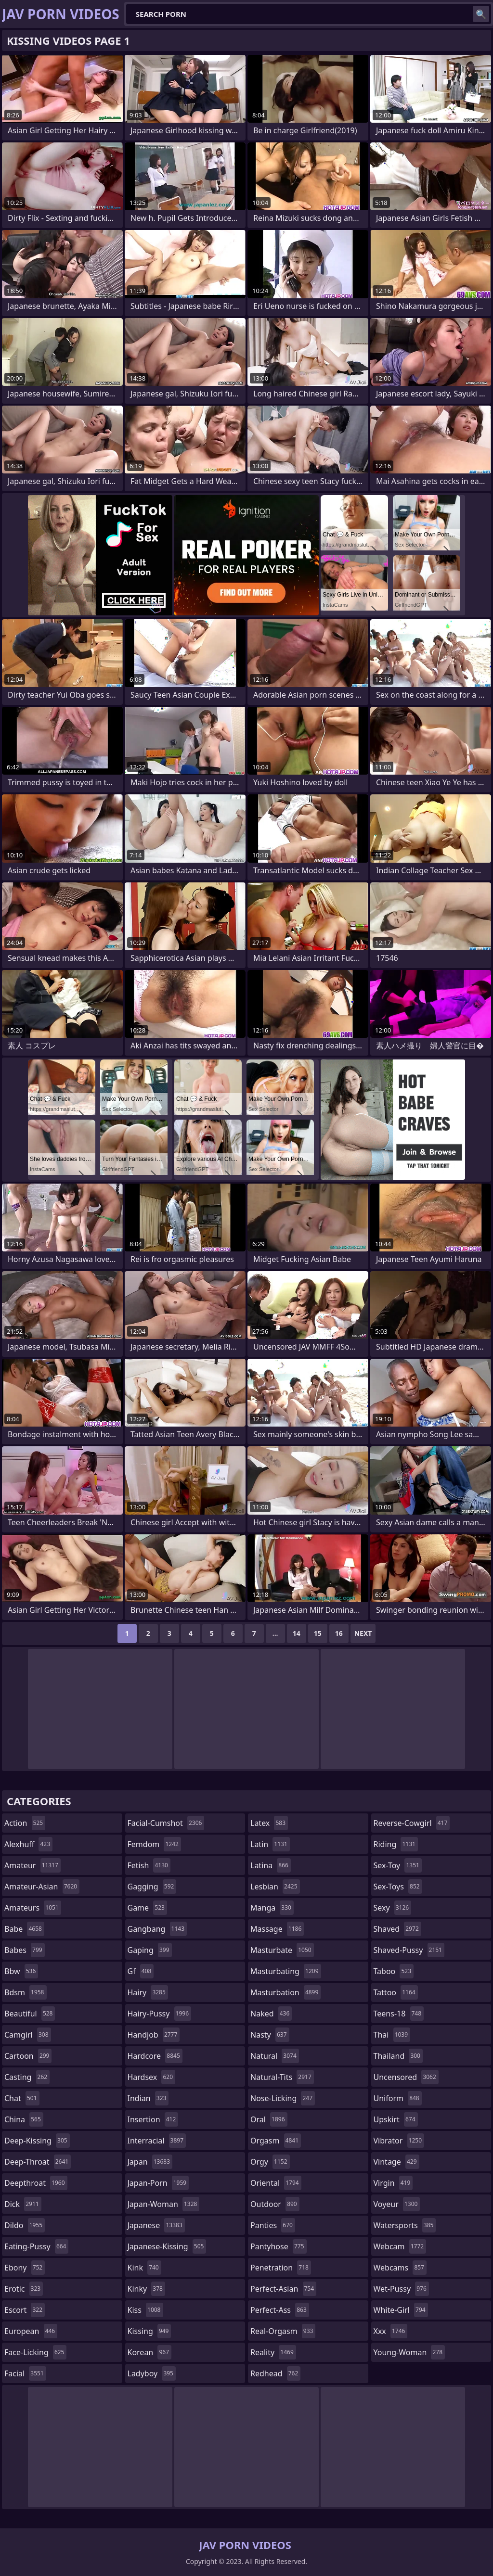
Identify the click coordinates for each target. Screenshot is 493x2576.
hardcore (155, 2056)
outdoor (274, 2204)
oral (268, 2119)
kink (144, 2267)
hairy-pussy (160, 2013)
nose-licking (282, 2098)
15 (318, 1633)
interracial (157, 2140)
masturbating (285, 1971)
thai (392, 2035)
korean (150, 2352)
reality (273, 2352)
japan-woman (164, 2204)
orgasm (275, 2140)
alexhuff (28, 1844)
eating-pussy (36, 2246)
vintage (396, 2162)
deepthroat (35, 2183)
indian (148, 2098)
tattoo (396, 1992)
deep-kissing (37, 2140)
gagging (152, 1886)
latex (269, 1823)
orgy (270, 2162)
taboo (394, 1971)
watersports (405, 2225)
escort (24, 2310)
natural (274, 2056)
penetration (280, 2267)
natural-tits (282, 2077)
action (24, 1823)
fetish (149, 1865)
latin (270, 1844)
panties (272, 2225)
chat (21, 2098)
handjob (154, 2035)
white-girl (401, 2310)
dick (22, 2204)
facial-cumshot (166, 1823)
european (30, 2331)
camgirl (27, 2035)
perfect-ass (279, 2310)
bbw (21, 1971)
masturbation (285, 1992)
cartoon (28, 2056)
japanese (156, 2225)
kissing (149, 2331)
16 (339, 1633)
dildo (24, 2225)
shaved (397, 1929)
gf (141, 1971)
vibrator (399, 2140)
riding (396, 1844)
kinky (146, 2289)
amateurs (32, 1907)
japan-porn (158, 2183)
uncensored (406, 2077)
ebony (24, 2267)
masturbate (282, 1950)
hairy (148, 1992)
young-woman (409, 2352)
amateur (32, 1865)
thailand (398, 2056)
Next (363, 1633)
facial (25, 2373)
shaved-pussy (409, 1950)
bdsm (25, 1992)
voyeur (397, 2204)
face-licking (35, 2352)
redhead (275, 2373)
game (147, 1907)
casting (27, 2077)
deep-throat (37, 2162)
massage (277, 1929)
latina (270, 1865)
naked (271, 2013)
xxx (391, 2331)
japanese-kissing (167, 2246)
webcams (400, 2267)
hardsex (152, 2077)
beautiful (29, 2013)
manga (272, 1907)
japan (150, 2162)
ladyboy (152, 2373)
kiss (145, 2310)
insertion (153, 2119)
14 (296, 1633)
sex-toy (398, 1865)
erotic (23, 2289)
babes (24, 1950)
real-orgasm (282, 2331)
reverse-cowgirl (412, 1823)
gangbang (157, 1929)
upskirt (396, 2119)
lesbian (275, 1886)
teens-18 (399, 2013)
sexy (393, 1907)
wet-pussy (401, 2289)
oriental (275, 2183)
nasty (269, 2035)
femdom (154, 1844)
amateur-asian (41, 1886)
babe (24, 1929)
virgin (393, 2183)
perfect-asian (283, 2289)
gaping (150, 1950)
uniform (398, 2098)
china (23, 2119)
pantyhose (278, 2246)
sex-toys (398, 1886)
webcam (400, 2246)
